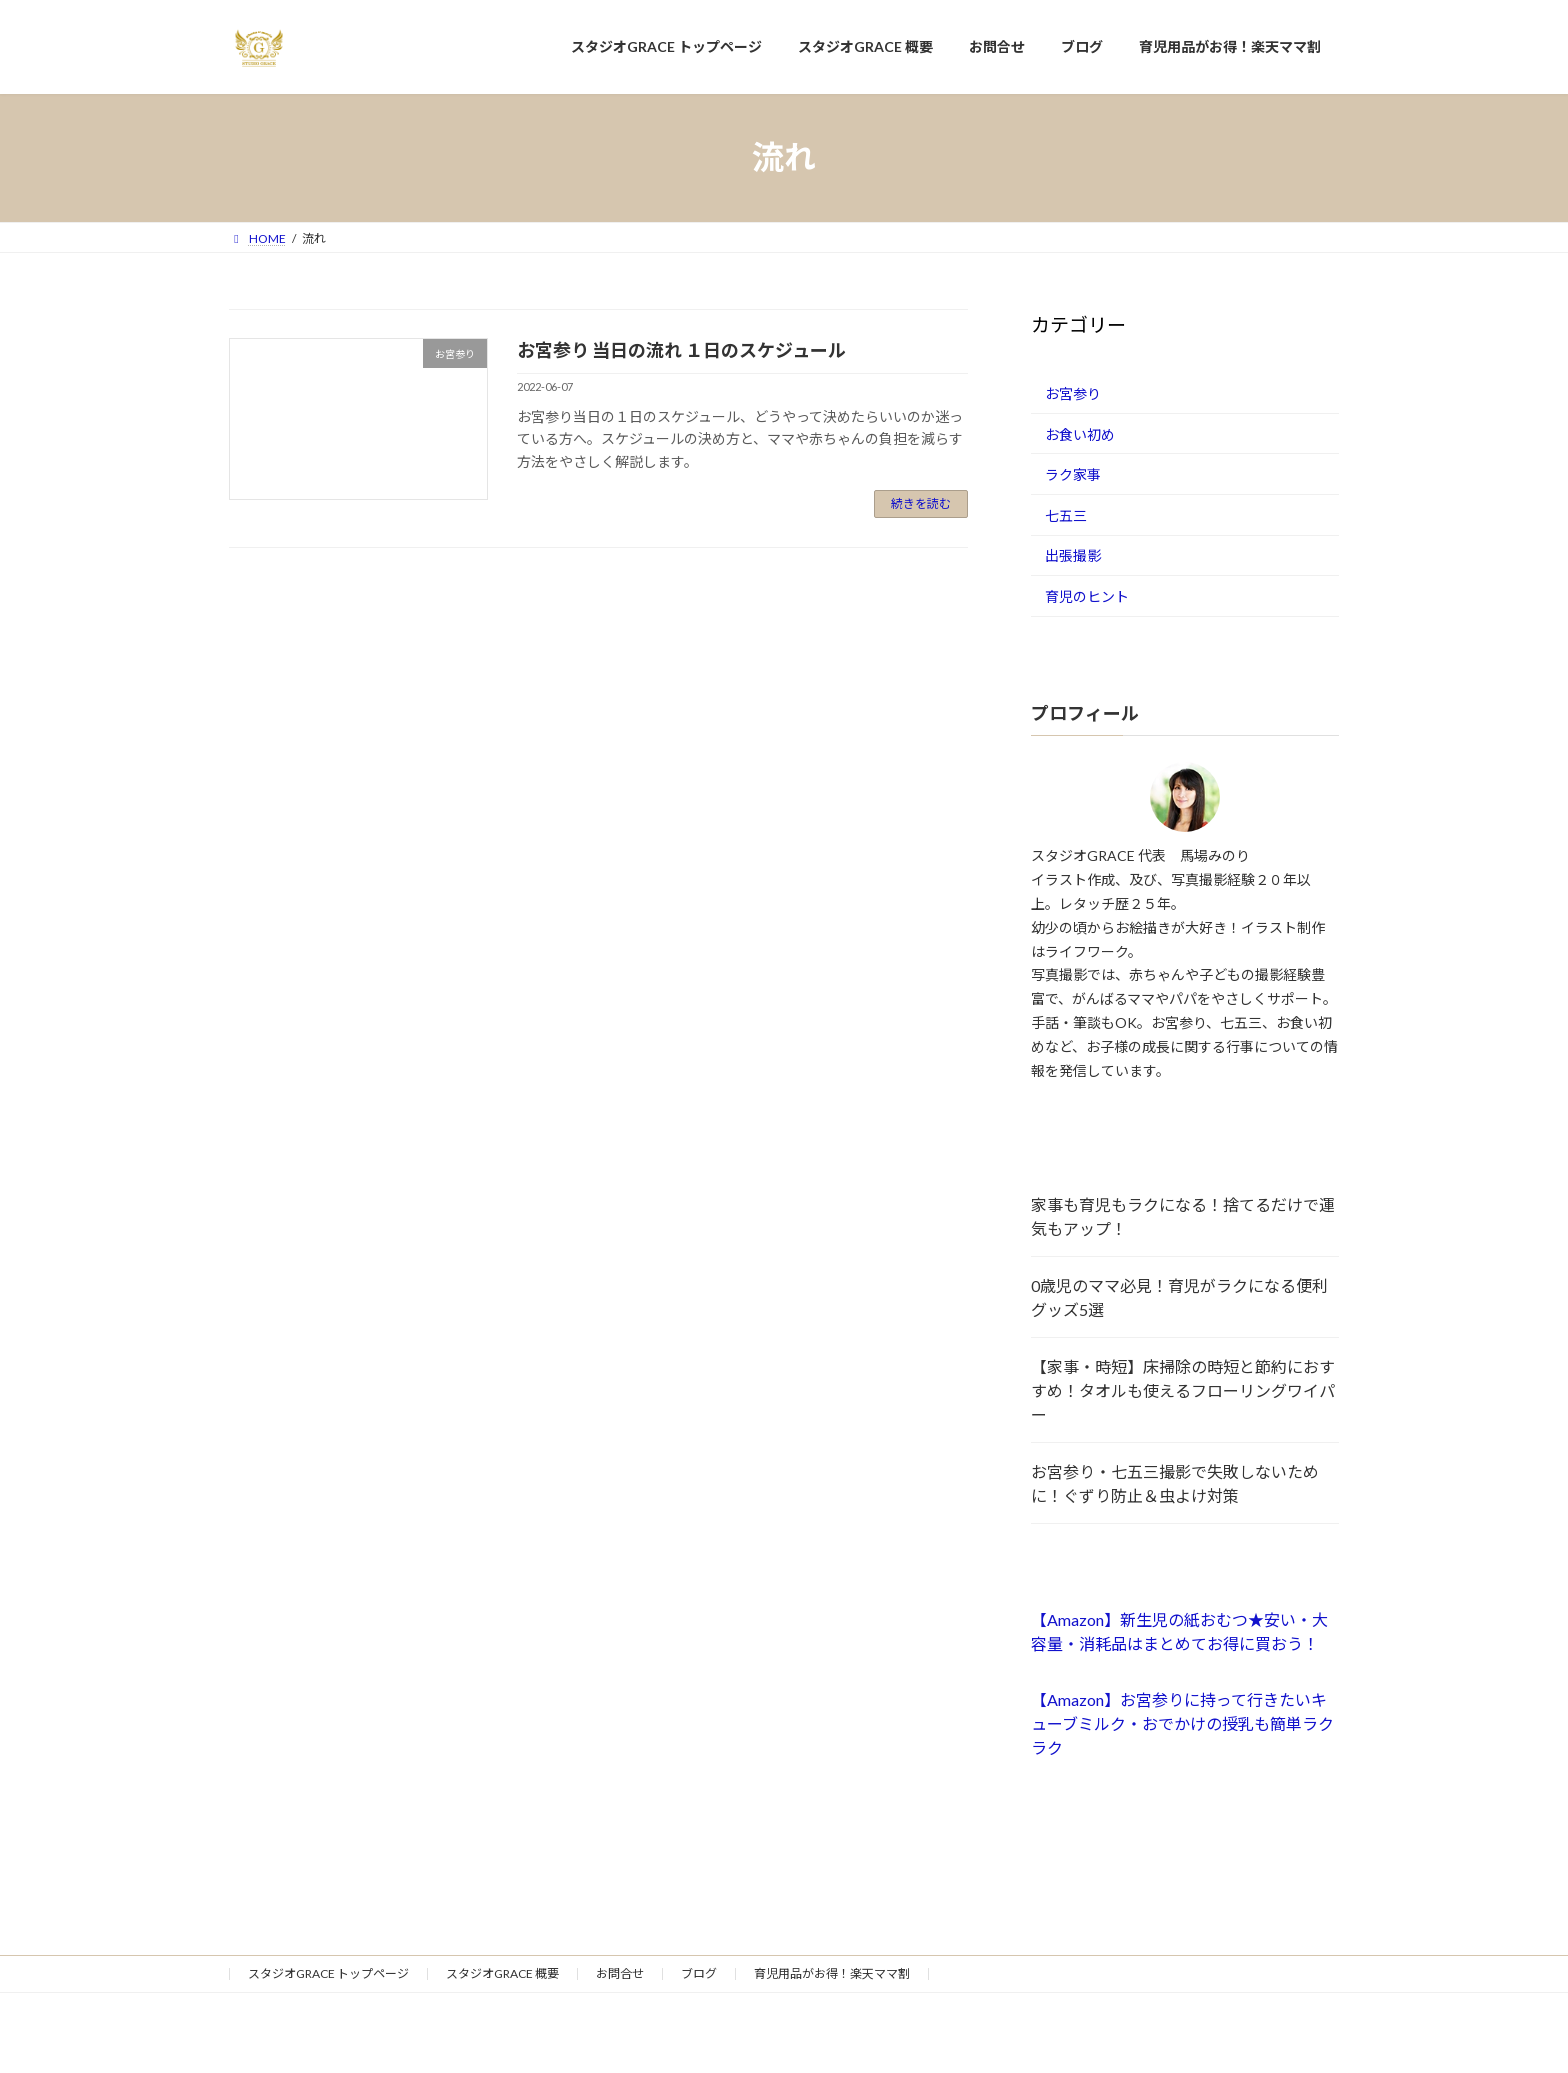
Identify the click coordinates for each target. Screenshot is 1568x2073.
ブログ (699, 1973)
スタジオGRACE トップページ (328, 1973)
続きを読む (921, 503)
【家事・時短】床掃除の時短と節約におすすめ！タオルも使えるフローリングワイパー (1183, 1390)
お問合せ (620, 1973)
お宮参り (1073, 393)
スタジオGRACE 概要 (502, 1973)
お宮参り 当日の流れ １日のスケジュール (681, 350)
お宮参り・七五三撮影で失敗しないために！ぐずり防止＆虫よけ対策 (1175, 1483)
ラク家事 (1073, 474)
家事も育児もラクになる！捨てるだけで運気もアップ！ (1183, 1216)
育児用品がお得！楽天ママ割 (832, 1973)
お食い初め (1080, 433)
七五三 (1066, 514)
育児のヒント (1087, 596)
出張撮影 (1073, 555)
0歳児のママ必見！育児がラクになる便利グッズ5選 (1179, 1297)
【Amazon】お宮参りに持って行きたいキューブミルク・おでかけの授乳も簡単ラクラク (1182, 1723)
